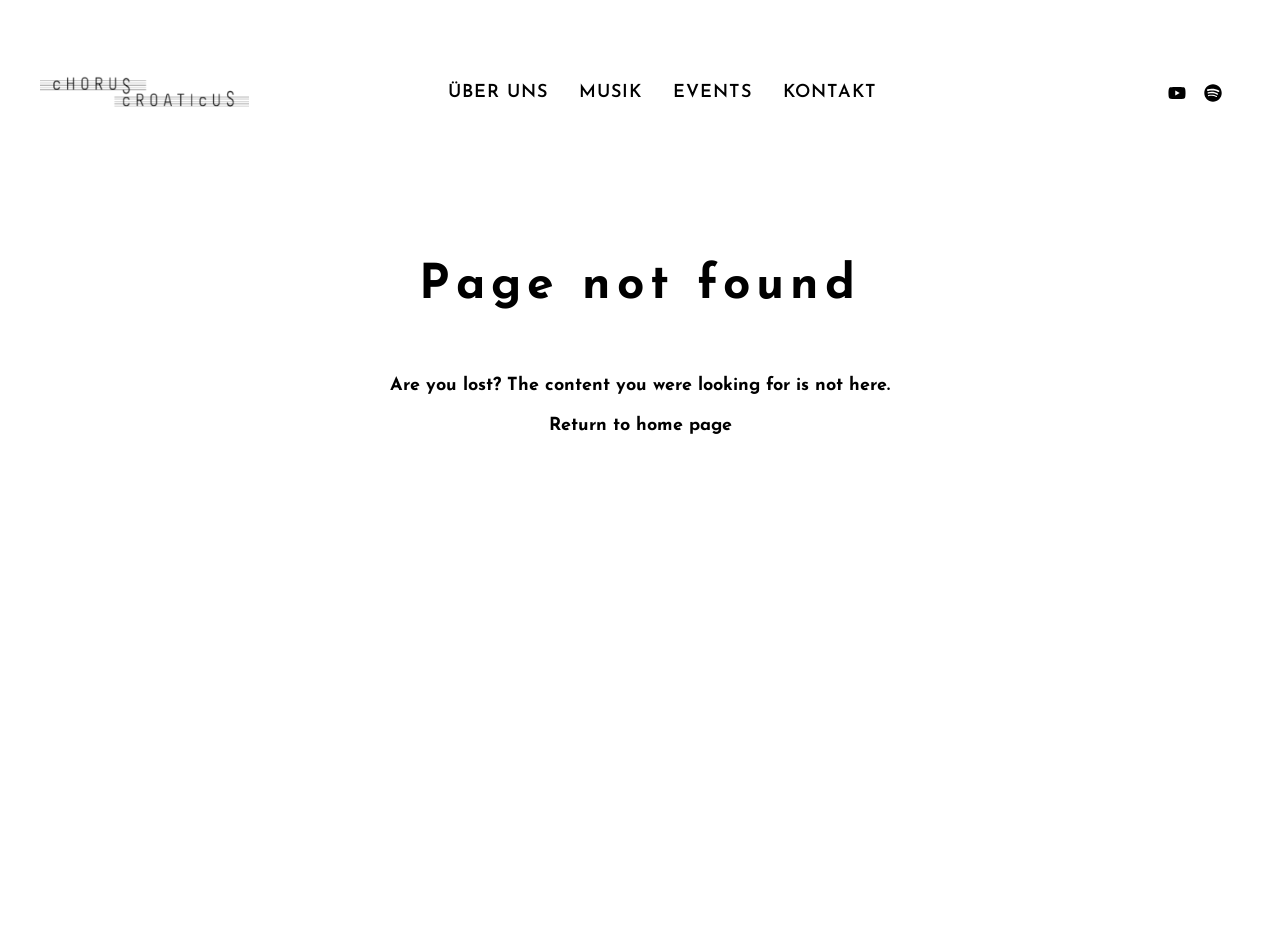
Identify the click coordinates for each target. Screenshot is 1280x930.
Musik (610, 92)
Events (712, 92)
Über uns (498, 92)
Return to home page (640, 425)
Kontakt (830, 92)
